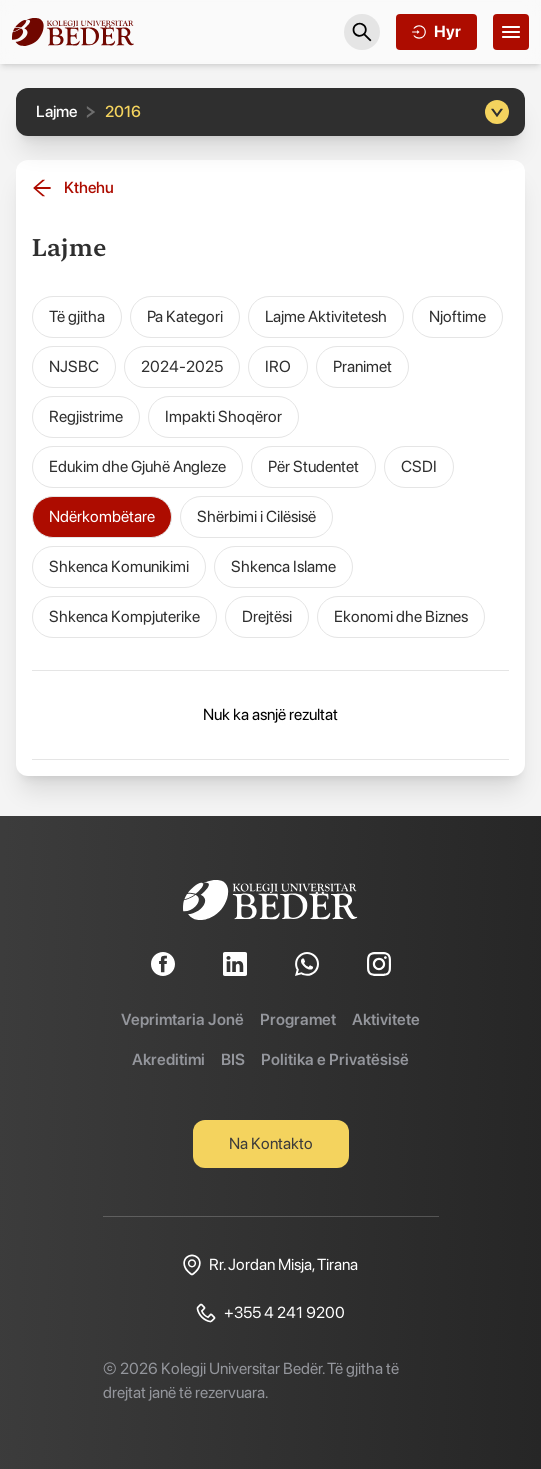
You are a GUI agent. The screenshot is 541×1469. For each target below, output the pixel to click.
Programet (298, 1019)
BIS (233, 1059)
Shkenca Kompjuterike (124, 616)
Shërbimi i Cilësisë (256, 516)
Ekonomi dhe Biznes (401, 616)
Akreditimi (168, 1059)
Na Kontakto (271, 1143)
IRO (278, 366)
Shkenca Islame (283, 566)
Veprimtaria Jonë (182, 1019)
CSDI (419, 466)
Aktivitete (386, 1019)
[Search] (362, 32)
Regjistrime (86, 416)
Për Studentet (313, 466)
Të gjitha (77, 316)
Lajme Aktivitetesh (326, 316)
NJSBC (74, 366)
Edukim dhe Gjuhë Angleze (137, 466)
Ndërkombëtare (102, 516)
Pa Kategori (185, 316)
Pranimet (362, 366)
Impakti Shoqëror (223, 416)
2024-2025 (182, 366)
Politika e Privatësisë (335, 1059)
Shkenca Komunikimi (119, 566)
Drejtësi (267, 616)
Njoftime (457, 316)
